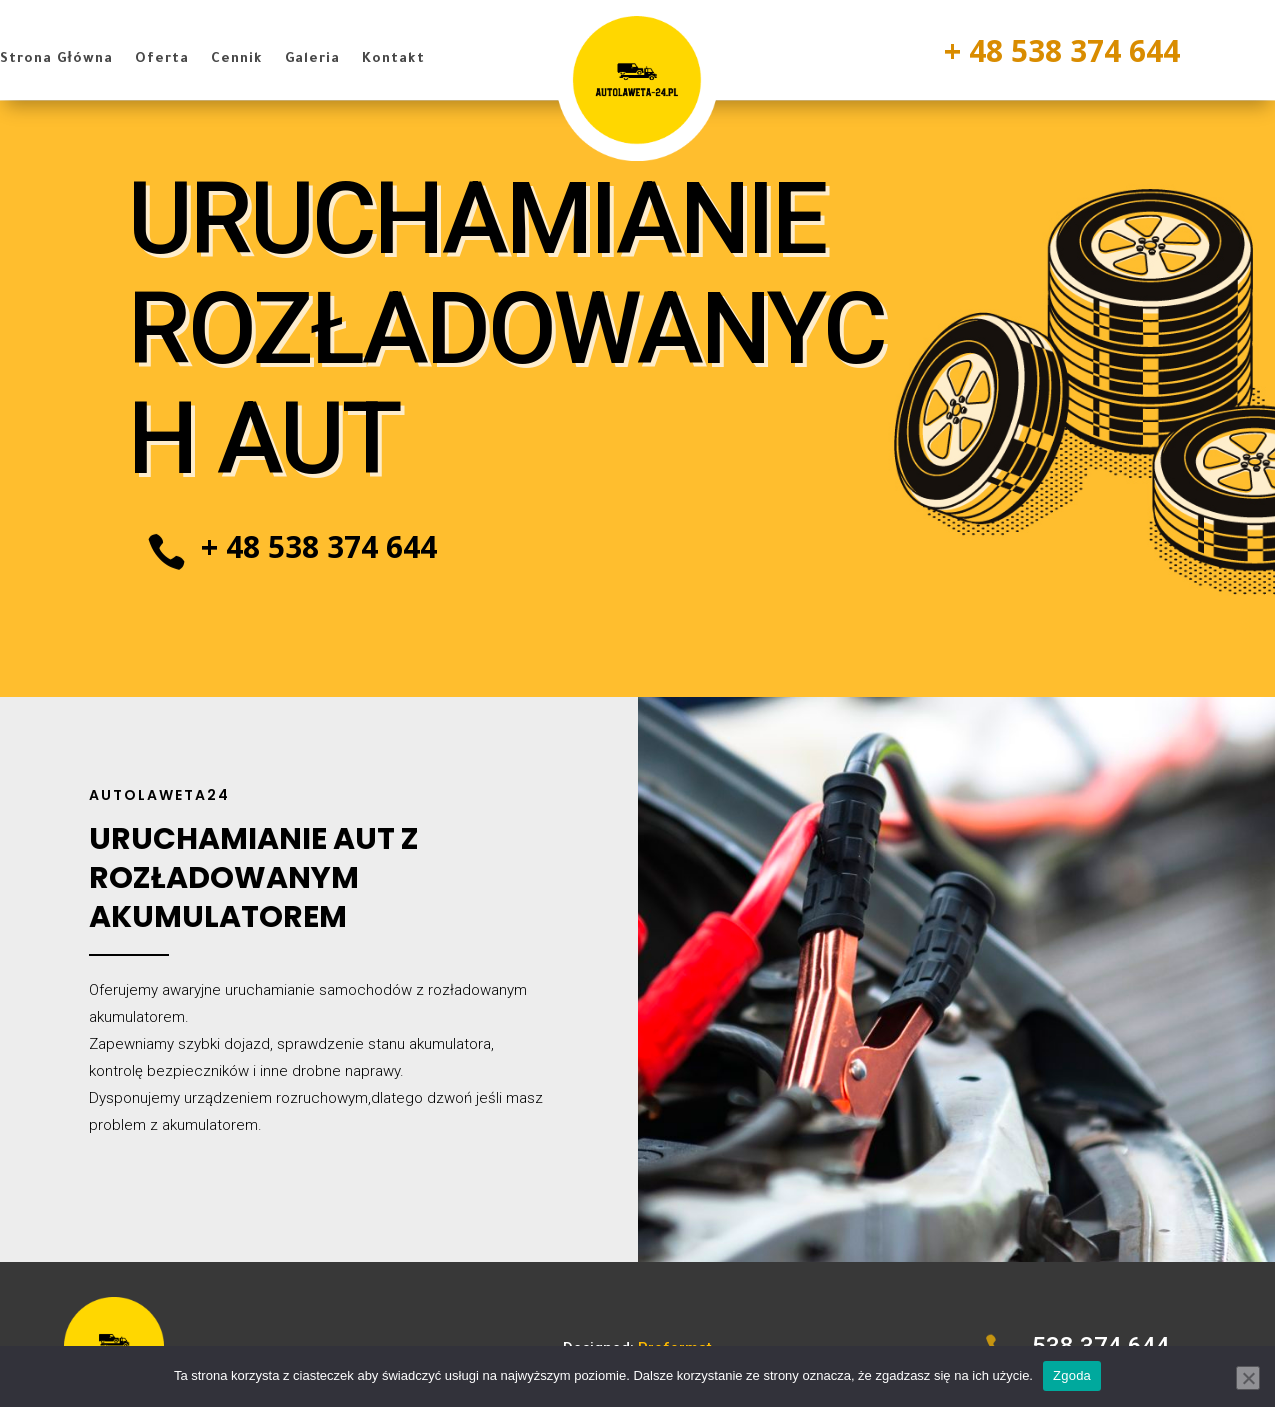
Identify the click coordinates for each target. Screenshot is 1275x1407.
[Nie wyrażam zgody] (1248, 1378)
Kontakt (393, 59)
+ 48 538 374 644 (1062, 50)
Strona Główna (56, 59)
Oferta (162, 59)
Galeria (312, 59)
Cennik (237, 59)
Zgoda (1072, 1375)
